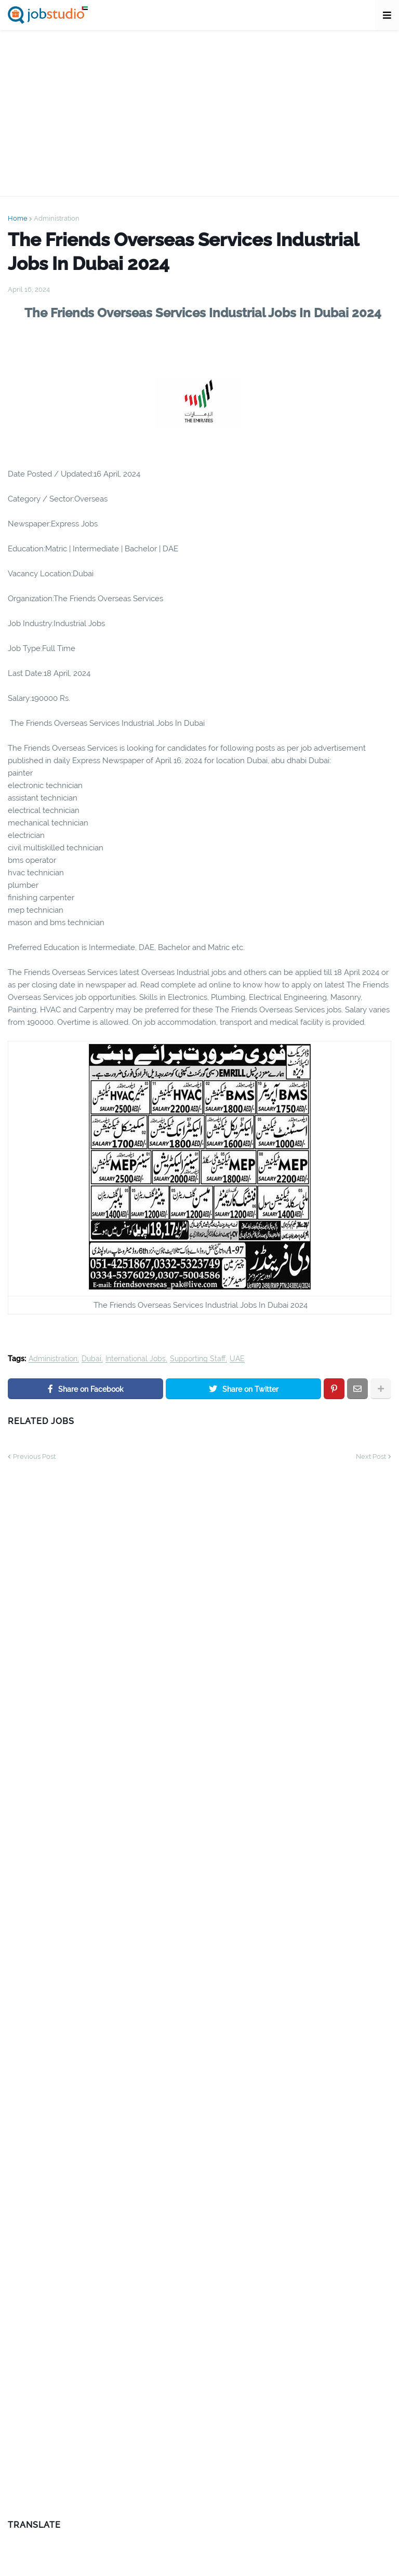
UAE (237, 1359)
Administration (56, 218)
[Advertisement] (199, 113)
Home (18, 218)
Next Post (371, 1456)
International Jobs (135, 1359)
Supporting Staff (197, 1359)
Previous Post (34, 1456)
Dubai (91, 1359)
